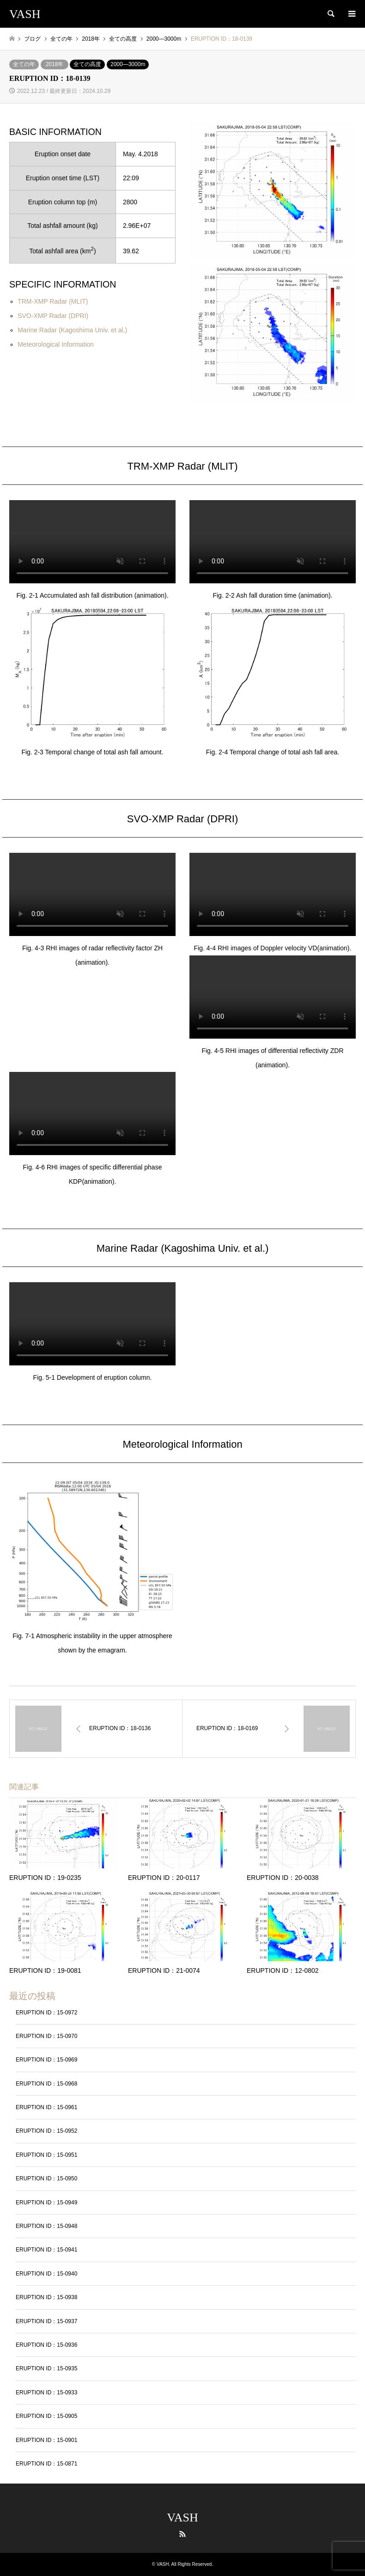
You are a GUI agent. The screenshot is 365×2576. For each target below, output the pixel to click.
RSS (182, 2534)
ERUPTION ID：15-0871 (46, 2463)
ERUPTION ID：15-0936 (46, 2345)
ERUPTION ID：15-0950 (46, 2178)
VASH (182, 2517)
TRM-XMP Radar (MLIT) (53, 301)
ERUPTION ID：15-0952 (46, 2131)
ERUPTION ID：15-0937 (46, 2321)
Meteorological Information (56, 344)
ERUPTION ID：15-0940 (46, 2273)
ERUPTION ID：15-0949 (46, 2202)
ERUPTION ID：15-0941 (46, 2249)
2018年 (55, 64)
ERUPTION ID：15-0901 (46, 2440)
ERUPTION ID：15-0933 (46, 2392)
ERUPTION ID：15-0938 (46, 2297)
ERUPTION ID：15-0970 (46, 2036)
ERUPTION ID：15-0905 (46, 2416)
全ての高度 (87, 64)
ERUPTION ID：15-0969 (46, 2059)
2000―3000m (127, 64)
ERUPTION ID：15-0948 (46, 2226)
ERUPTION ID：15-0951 (46, 2155)
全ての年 (24, 64)
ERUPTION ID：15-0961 (46, 2107)
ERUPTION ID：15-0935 (46, 2368)
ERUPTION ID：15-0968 (46, 2083)
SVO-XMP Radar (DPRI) (53, 315)
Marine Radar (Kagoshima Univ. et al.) (72, 330)
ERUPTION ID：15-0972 (46, 2012)
